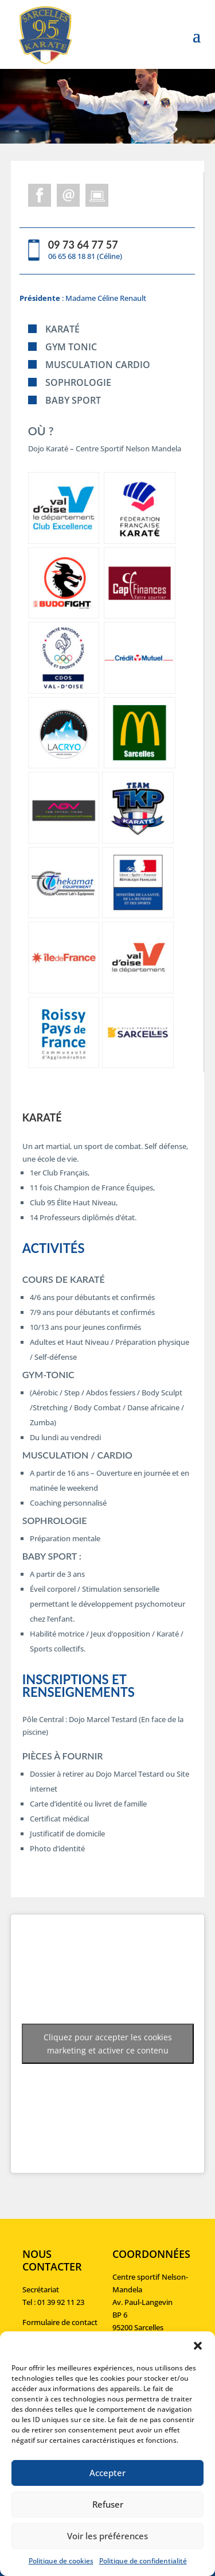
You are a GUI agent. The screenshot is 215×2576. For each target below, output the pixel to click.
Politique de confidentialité (143, 2561)
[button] (198, 2345)
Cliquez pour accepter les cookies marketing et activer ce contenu (108, 2044)
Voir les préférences (107, 2536)
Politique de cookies (61, 2561)
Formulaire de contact (59, 2322)
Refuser (107, 2504)
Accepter (107, 2472)
